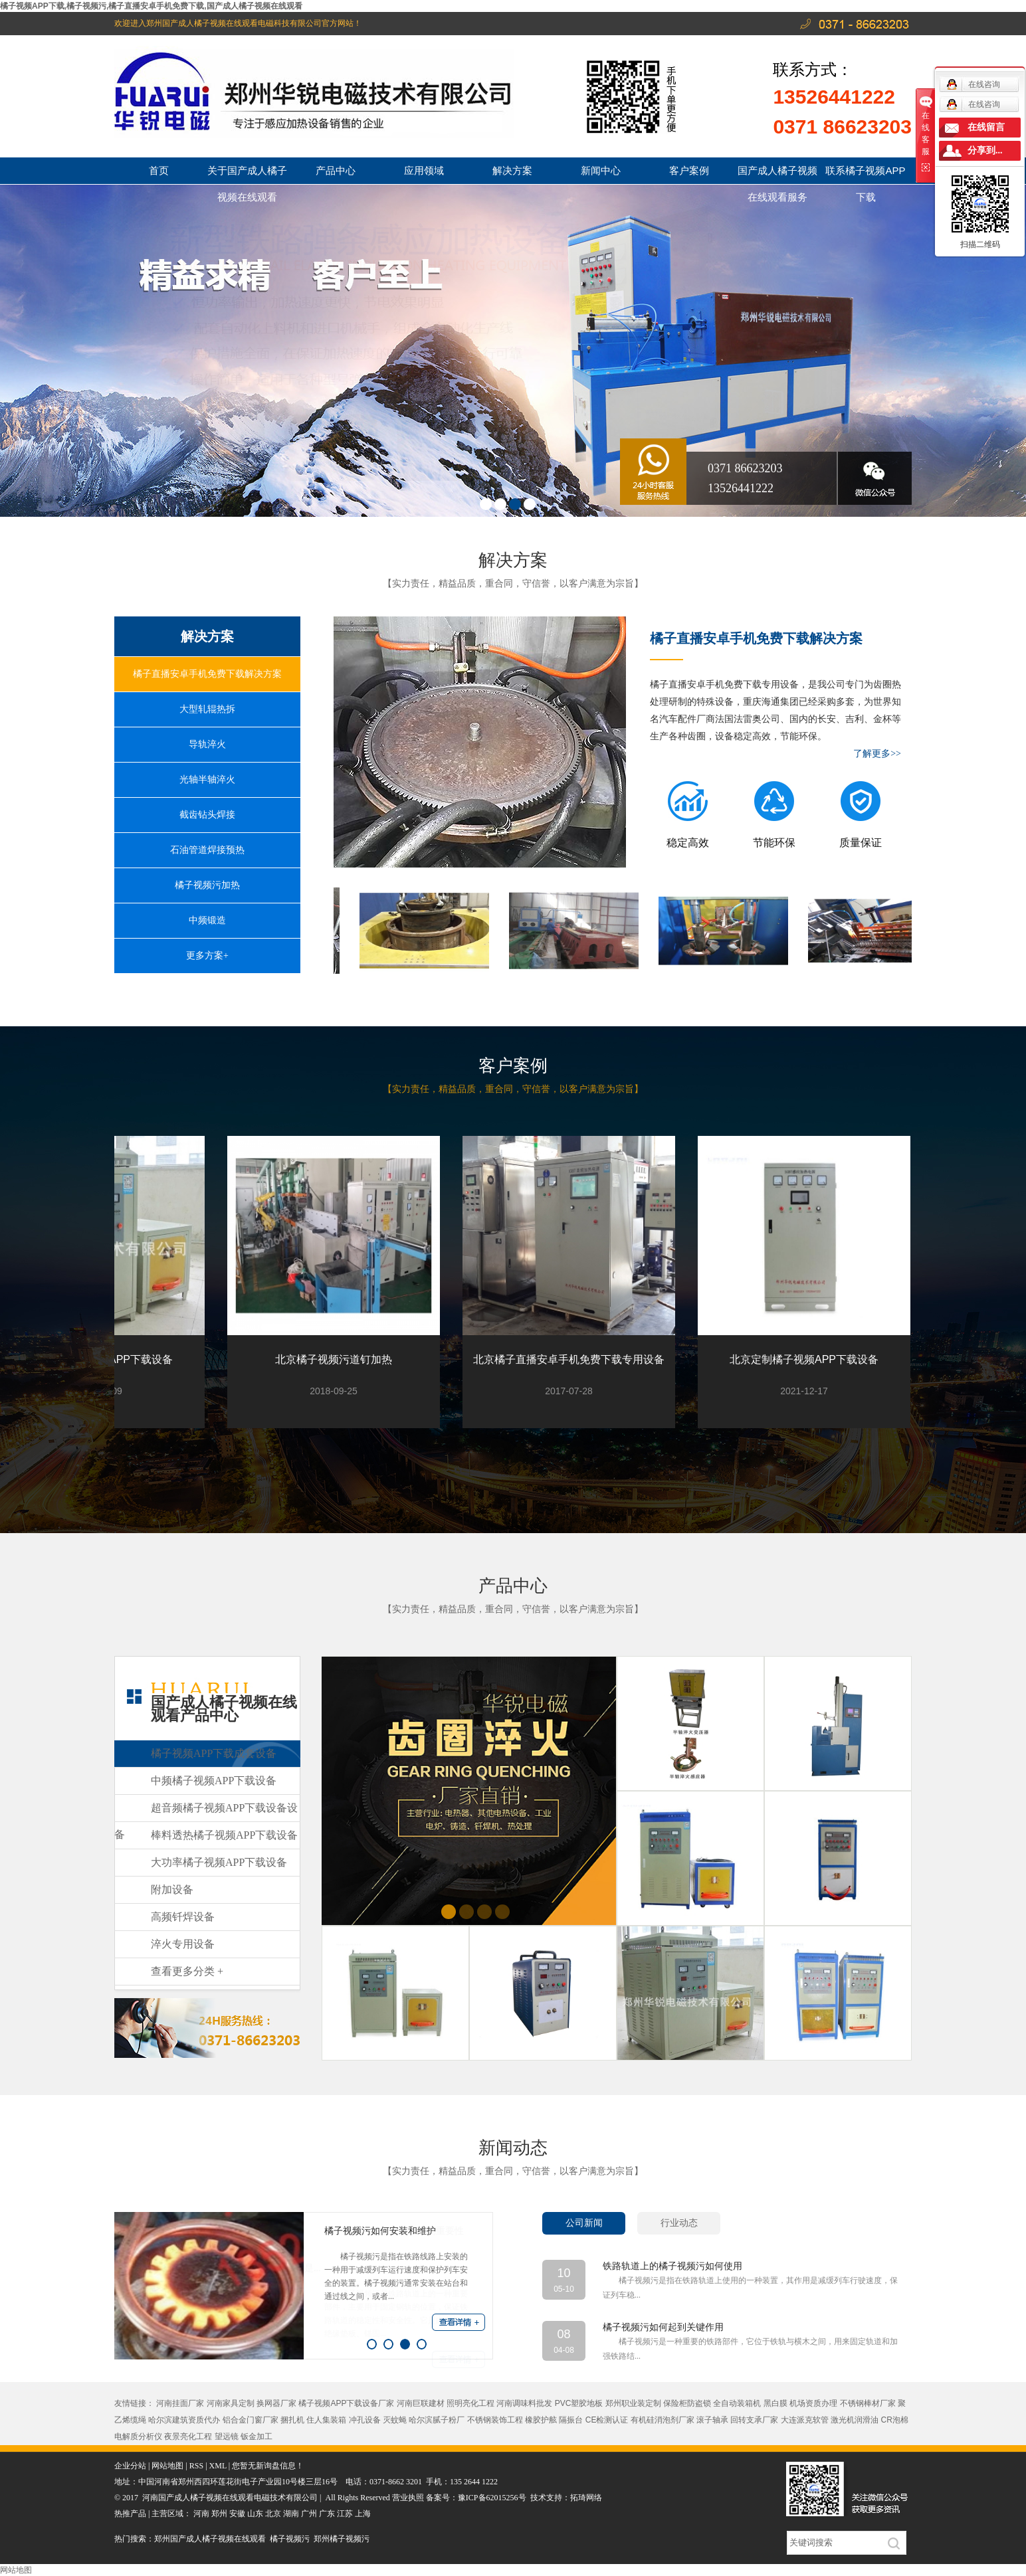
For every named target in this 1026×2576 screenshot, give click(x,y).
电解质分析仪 (138, 2436)
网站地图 (167, 2465)
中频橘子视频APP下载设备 (213, 1780)
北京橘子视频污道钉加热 (335, 1359)
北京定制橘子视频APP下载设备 (806, 1359)
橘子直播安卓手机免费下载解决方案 (207, 674)
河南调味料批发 (524, 2403)
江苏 (345, 2513)
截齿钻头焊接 (207, 815)
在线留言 (986, 127)
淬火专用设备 (183, 1944)
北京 (273, 2513)
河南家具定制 (231, 2403)
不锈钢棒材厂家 (868, 2403)
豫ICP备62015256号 (492, 2497)
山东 (255, 2513)
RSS (196, 2465)
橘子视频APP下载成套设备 (213, 1753)
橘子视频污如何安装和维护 (380, 2231)
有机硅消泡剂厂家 (662, 2420)
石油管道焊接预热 (207, 850)
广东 (327, 2513)
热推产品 (130, 2513)
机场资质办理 (813, 2403)
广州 (309, 2513)
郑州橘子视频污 (341, 2538)
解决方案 (512, 170)
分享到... (985, 150)
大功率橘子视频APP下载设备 (219, 1862)
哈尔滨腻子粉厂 (436, 2420)
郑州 (219, 2513)
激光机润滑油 (854, 2420)
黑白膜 (775, 2403)
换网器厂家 (276, 2403)
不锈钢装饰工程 (495, 2420)
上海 (363, 2513)
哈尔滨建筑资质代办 (184, 2420)
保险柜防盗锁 (687, 2403)
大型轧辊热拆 (207, 709)
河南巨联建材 (421, 2403)
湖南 (291, 2513)
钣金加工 (256, 2436)
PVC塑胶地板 (579, 2403)
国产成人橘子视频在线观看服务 (777, 174)
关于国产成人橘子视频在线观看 (247, 174)
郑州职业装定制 (633, 2403)
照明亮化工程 (470, 2403)
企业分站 (130, 2465)
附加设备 (172, 1889)
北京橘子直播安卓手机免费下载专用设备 (571, 1359)
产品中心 (336, 170)
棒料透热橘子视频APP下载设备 (224, 1835)
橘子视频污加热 (207, 885)
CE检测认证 (607, 2420)
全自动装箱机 (737, 2403)
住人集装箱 (326, 2420)
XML (218, 2465)
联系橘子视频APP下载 (865, 174)
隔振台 (571, 2420)
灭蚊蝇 (395, 2420)
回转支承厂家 (754, 2420)
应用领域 (424, 170)
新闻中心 (601, 170)
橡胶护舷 (541, 2420)
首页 (159, 170)
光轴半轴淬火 (207, 779)
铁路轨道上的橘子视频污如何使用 (672, 2266)
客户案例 (689, 170)
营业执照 (409, 2497)
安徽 (237, 2513)
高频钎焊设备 (183, 1916)
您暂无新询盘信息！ (268, 2465)
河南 (201, 2513)
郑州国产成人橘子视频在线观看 (210, 2538)
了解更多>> (877, 754)
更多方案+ (207, 956)
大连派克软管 (805, 2420)
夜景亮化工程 (188, 2436)
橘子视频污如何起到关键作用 (663, 2327)
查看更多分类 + (187, 1971)
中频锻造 (207, 920)
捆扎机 (292, 2420)
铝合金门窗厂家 (250, 2420)
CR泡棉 (894, 2420)
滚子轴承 (712, 2420)
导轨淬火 (207, 744)
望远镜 (227, 2436)
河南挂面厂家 (180, 2403)
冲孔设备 (365, 2420)
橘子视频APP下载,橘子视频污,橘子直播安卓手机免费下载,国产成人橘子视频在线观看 (151, 6)
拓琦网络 (586, 2497)
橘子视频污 (290, 2538)
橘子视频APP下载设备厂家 (346, 2403)
